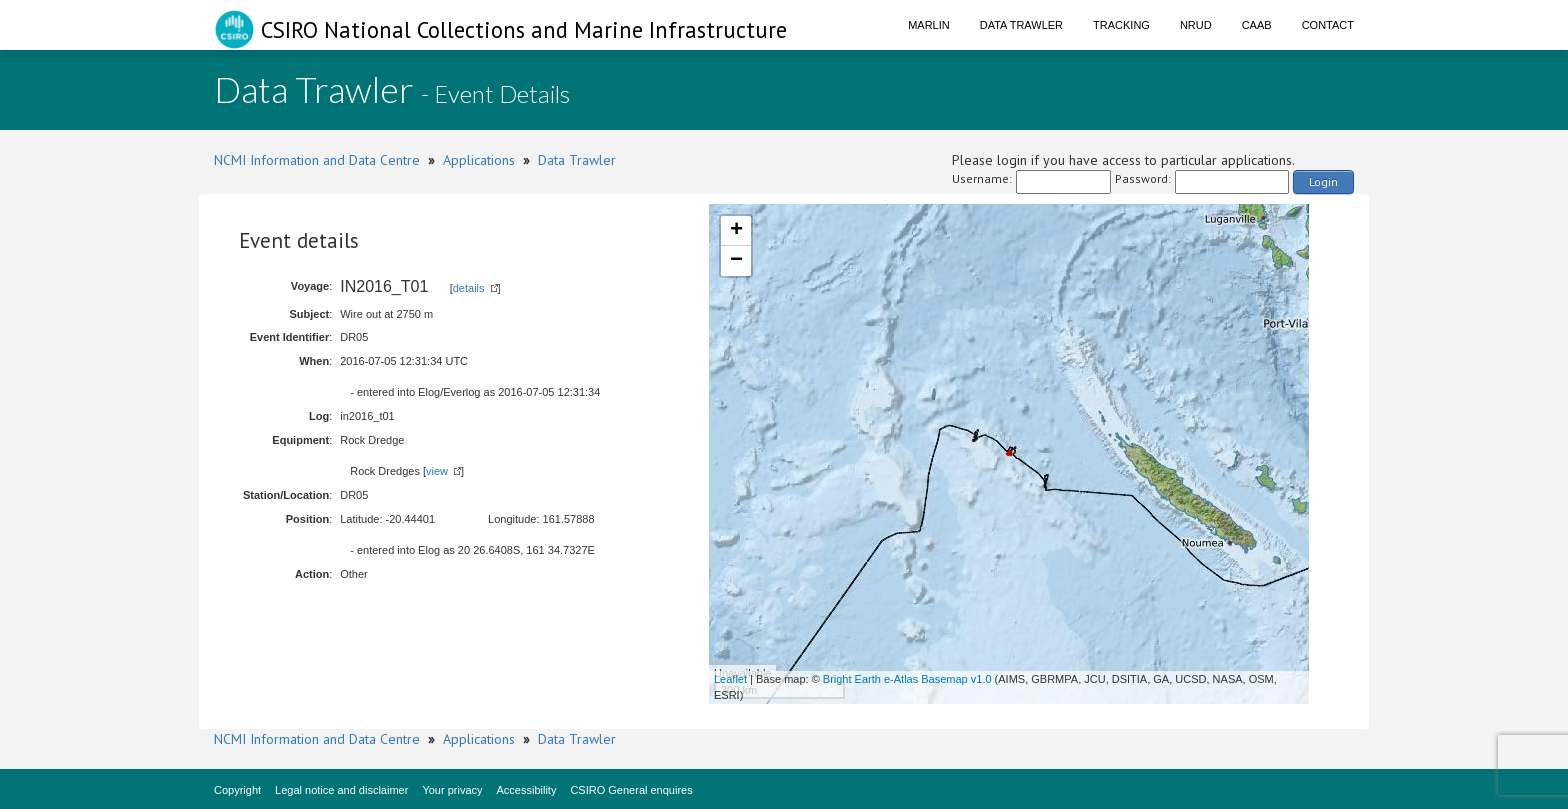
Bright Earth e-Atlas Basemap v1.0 (907, 679)
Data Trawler (1021, 25)
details (469, 288)
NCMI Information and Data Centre (317, 160)
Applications (479, 160)
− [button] (736, 261)
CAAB (1257, 25)
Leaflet (730, 679)
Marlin (929, 25)
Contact (1328, 25)
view (437, 471)
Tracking (1121, 25)
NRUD (1196, 25)
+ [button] (736, 231)
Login (1323, 181)
